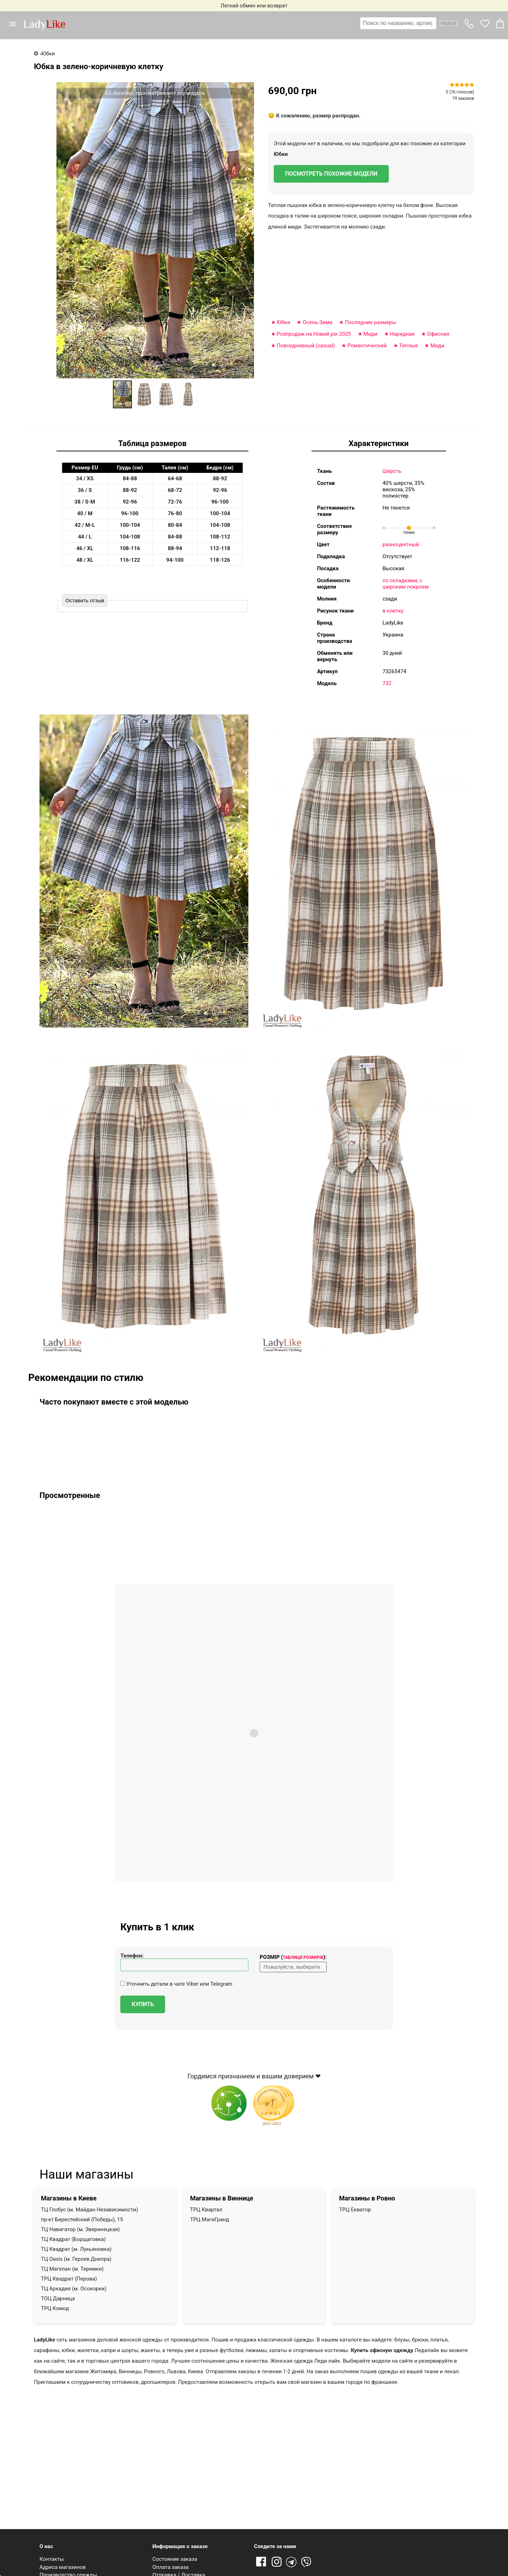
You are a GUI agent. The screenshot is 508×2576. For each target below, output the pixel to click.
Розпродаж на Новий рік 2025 (314, 334)
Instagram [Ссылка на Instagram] (277, 2562)
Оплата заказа (170, 2567)
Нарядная (402, 334)
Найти (448, 23)
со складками (399, 580)
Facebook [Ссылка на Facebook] (261, 2562)
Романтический (367, 345)
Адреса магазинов (63, 2567)
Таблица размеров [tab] (152, 443)
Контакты (52, 2559)
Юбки (281, 154)
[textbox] (398, 23)
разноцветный (400, 544)
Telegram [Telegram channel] (292, 2562)
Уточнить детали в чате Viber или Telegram (176, 1984)
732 (386, 683)
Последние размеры (370, 322)
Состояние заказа (174, 2559)
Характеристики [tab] (379, 443)
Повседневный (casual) (306, 345)
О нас (46, 2546)
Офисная (438, 334)
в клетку (393, 611)
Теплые (408, 345)
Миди (370, 334)
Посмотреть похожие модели (331, 173)
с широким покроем (405, 583)
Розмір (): (293, 1957)
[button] (15, 24)
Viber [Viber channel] (307, 2562)
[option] (122, 394)
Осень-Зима (317, 322)
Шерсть (391, 471)
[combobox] (409, 23)
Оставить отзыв (84, 600)
